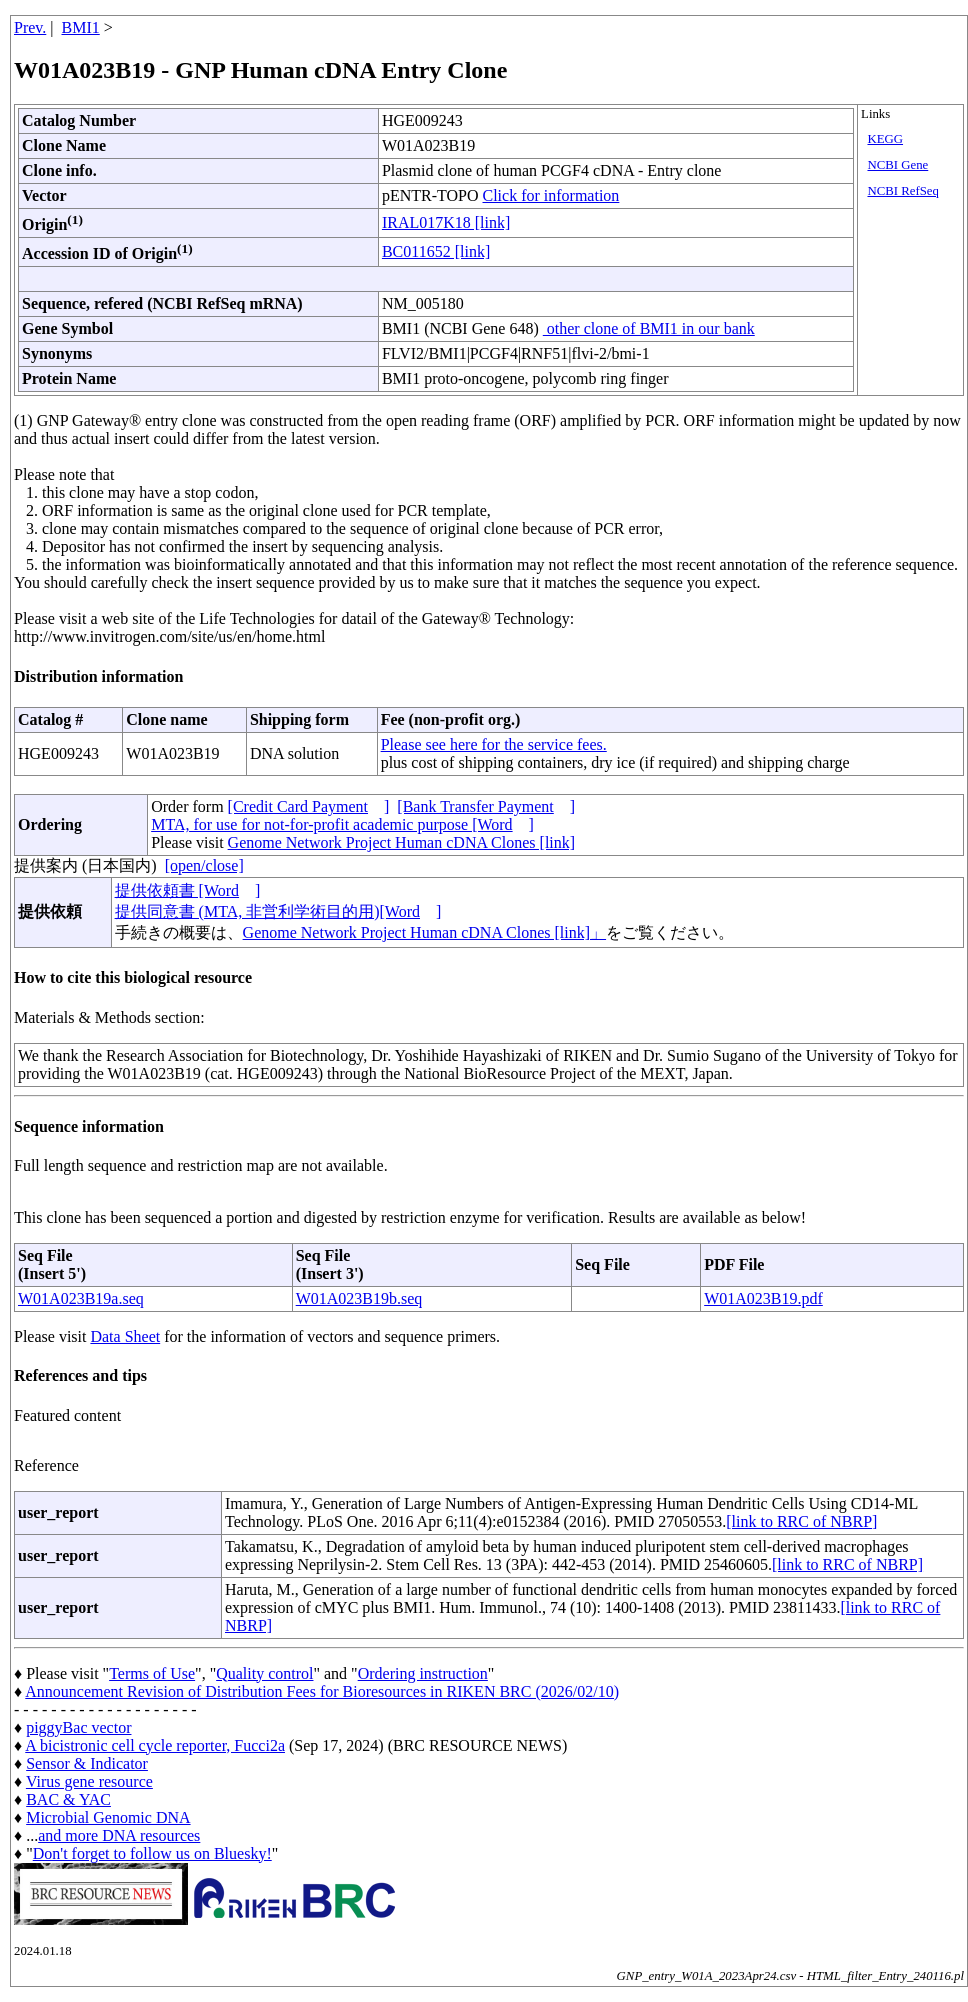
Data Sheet (125, 1336)
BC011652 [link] (436, 251)
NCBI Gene (897, 165)
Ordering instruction (423, 1673)
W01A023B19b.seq (359, 1298)
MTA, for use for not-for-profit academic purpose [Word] (342, 824)
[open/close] (204, 865)
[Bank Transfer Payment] (486, 806)
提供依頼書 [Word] (188, 890)
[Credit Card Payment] (309, 806)
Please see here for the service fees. (494, 744)
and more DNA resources (119, 1835)
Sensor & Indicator (87, 1763)
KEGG (885, 139)
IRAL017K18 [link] (446, 222)
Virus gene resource (89, 1781)
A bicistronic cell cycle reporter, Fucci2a (155, 1745)
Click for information (551, 195)
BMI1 (81, 27)
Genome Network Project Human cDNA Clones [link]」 (424, 932)
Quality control (264, 1673)
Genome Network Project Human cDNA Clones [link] (401, 842)
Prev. (30, 27)
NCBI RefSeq (902, 191)
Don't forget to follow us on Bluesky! (152, 1853)
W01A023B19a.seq (81, 1298)
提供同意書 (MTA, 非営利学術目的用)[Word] (278, 911)
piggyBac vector (78, 1727)
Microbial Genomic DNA (108, 1817)
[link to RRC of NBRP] (801, 1521)
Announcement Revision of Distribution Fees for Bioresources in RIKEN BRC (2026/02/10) (322, 1691)
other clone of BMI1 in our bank (649, 328)
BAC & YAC (68, 1799)
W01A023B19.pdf (763, 1298)
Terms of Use (152, 1673)
